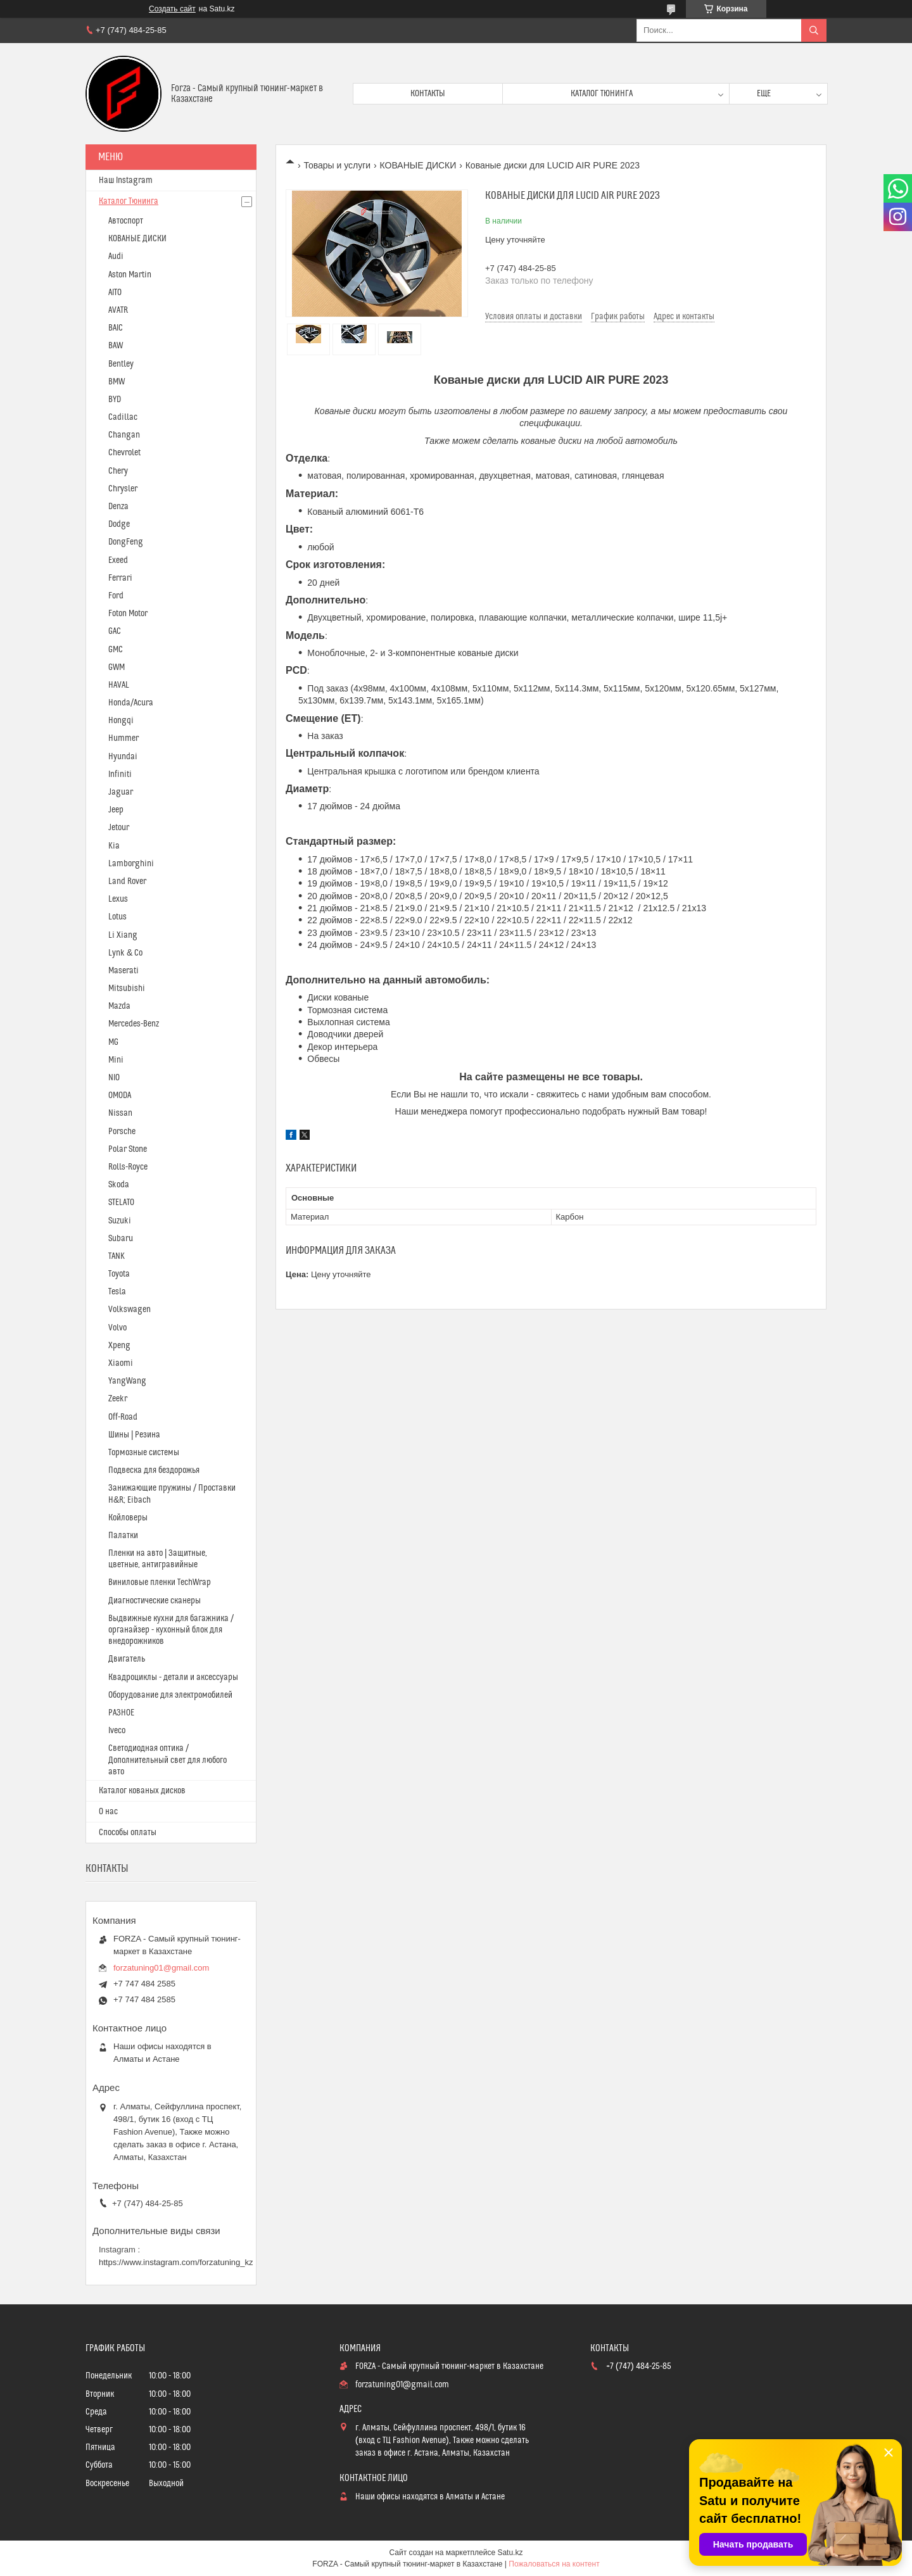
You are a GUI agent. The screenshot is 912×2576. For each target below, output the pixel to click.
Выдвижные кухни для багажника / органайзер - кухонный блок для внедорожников (171, 1629)
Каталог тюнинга (602, 94)
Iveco (116, 1731)
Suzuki (119, 1221)
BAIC (115, 328)
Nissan (120, 1113)
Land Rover (127, 881)
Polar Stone (127, 1149)
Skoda (118, 1185)
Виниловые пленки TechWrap (159, 1582)
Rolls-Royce (128, 1167)
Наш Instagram (126, 180)
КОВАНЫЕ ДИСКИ (418, 165)
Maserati (123, 971)
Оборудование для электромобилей (170, 1695)
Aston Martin (129, 275)
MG (113, 1042)
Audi (116, 256)
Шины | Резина (134, 1435)
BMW (116, 382)
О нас (108, 1812)
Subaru (120, 1239)
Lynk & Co (125, 953)
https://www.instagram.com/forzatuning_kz (176, 2262)
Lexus (118, 899)
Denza (118, 507)
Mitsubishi (126, 988)
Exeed (118, 560)
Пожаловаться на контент (554, 2564)
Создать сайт (172, 8)
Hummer (123, 738)
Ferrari (120, 578)
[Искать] (813, 30)
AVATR (118, 310)
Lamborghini (131, 864)
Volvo (117, 1328)
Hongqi (121, 721)
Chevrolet (124, 453)
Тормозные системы (143, 1453)
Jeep (116, 810)
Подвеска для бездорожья (154, 1470)
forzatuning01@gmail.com (161, 1968)
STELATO (121, 1202)
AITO (115, 292)
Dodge (119, 524)
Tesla (117, 1292)
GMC (115, 650)
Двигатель (126, 1659)
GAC (114, 631)
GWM (116, 667)
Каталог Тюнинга (128, 201)
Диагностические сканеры (154, 1601)
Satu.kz (509, 2552)
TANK (116, 1256)
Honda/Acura (130, 703)
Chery (118, 471)
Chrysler (122, 489)
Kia (114, 846)
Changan (124, 435)
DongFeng (125, 542)
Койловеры (128, 1518)
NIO (114, 1078)
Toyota (119, 1274)
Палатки (123, 1536)
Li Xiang (122, 935)
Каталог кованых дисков (142, 1791)
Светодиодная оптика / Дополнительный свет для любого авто (167, 1759)
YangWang (127, 1381)
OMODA (119, 1095)
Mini (116, 1060)
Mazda (119, 1006)
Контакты (427, 94)
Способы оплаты (127, 1833)
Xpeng (119, 1346)
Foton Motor (128, 614)
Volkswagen (129, 1309)
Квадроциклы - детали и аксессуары (173, 1677)
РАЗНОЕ (121, 1713)
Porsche (122, 1132)
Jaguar (120, 792)
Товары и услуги (336, 165)
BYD (114, 400)
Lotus (117, 917)
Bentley (121, 364)
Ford (116, 596)
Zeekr (117, 1399)
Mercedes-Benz (133, 1024)
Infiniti (120, 774)
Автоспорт (125, 221)
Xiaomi (120, 1363)
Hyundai (122, 757)
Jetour (118, 828)
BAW (115, 346)
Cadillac (122, 417)
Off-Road (122, 1417)
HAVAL (118, 685)
